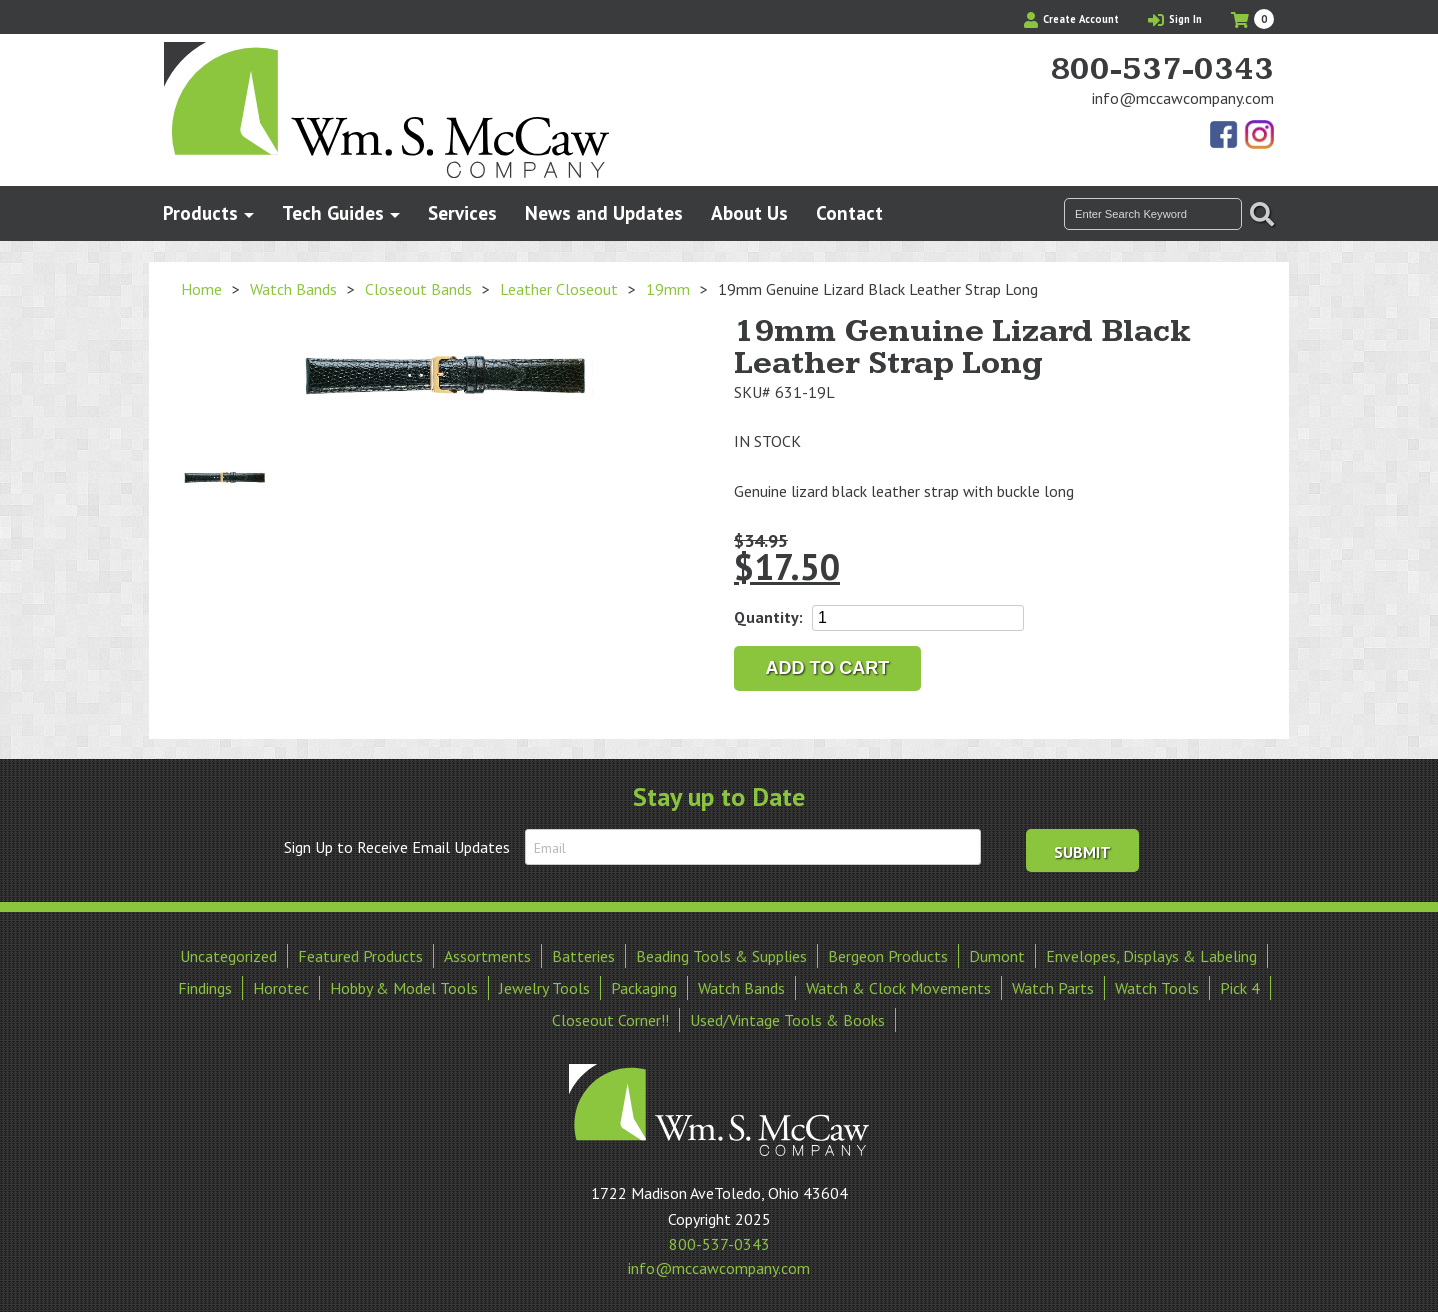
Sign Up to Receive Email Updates (397, 847)
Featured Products (360, 956)
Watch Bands (293, 289)
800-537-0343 (1162, 70)
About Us (749, 212)
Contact (849, 212)
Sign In (1175, 19)
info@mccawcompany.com (1183, 98)
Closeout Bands (418, 289)
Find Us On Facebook (1225, 136)
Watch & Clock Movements (898, 988)
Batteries (583, 956)
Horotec (281, 988)
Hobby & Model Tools (404, 988)
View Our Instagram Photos (1259, 136)
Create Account (1071, 19)
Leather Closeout (559, 289)
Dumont (997, 956)
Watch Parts (1053, 988)
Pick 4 (1240, 988)
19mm (668, 289)
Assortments (487, 956)
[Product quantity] (918, 618)
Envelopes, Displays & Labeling (1151, 956)
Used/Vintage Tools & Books (787, 1020)
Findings (205, 988)
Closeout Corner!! (610, 1020)
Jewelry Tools (544, 988)
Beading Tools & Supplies (721, 956)
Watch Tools (1157, 988)
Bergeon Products (888, 956)
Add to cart (828, 668)
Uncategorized (228, 956)
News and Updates (604, 212)
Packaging (644, 988)
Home (201, 289)
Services (462, 212)
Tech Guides (333, 212)
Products (200, 212)
